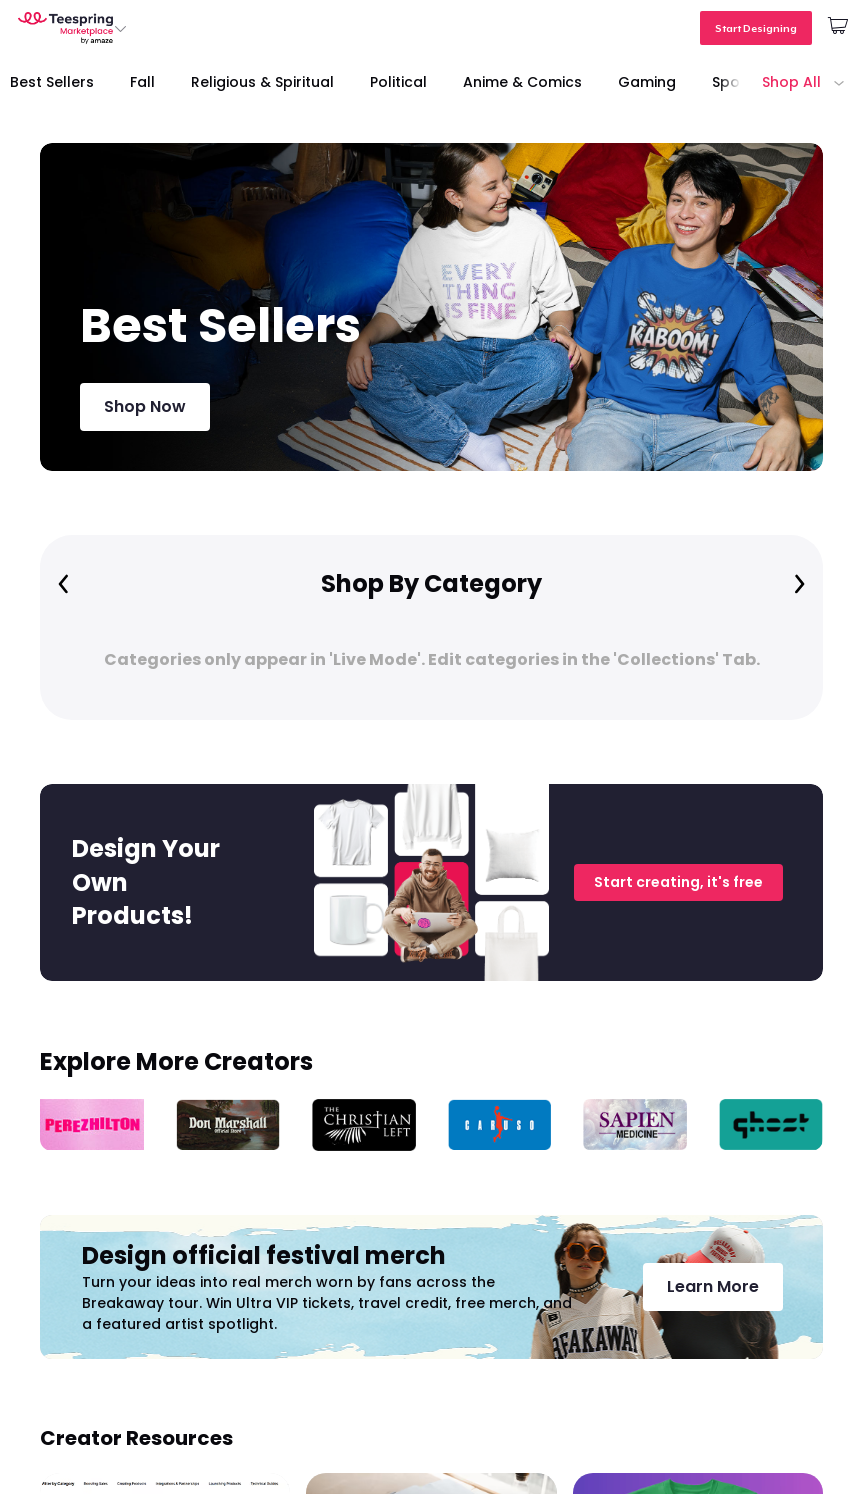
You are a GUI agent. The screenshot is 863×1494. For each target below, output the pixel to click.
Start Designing (756, 28)
